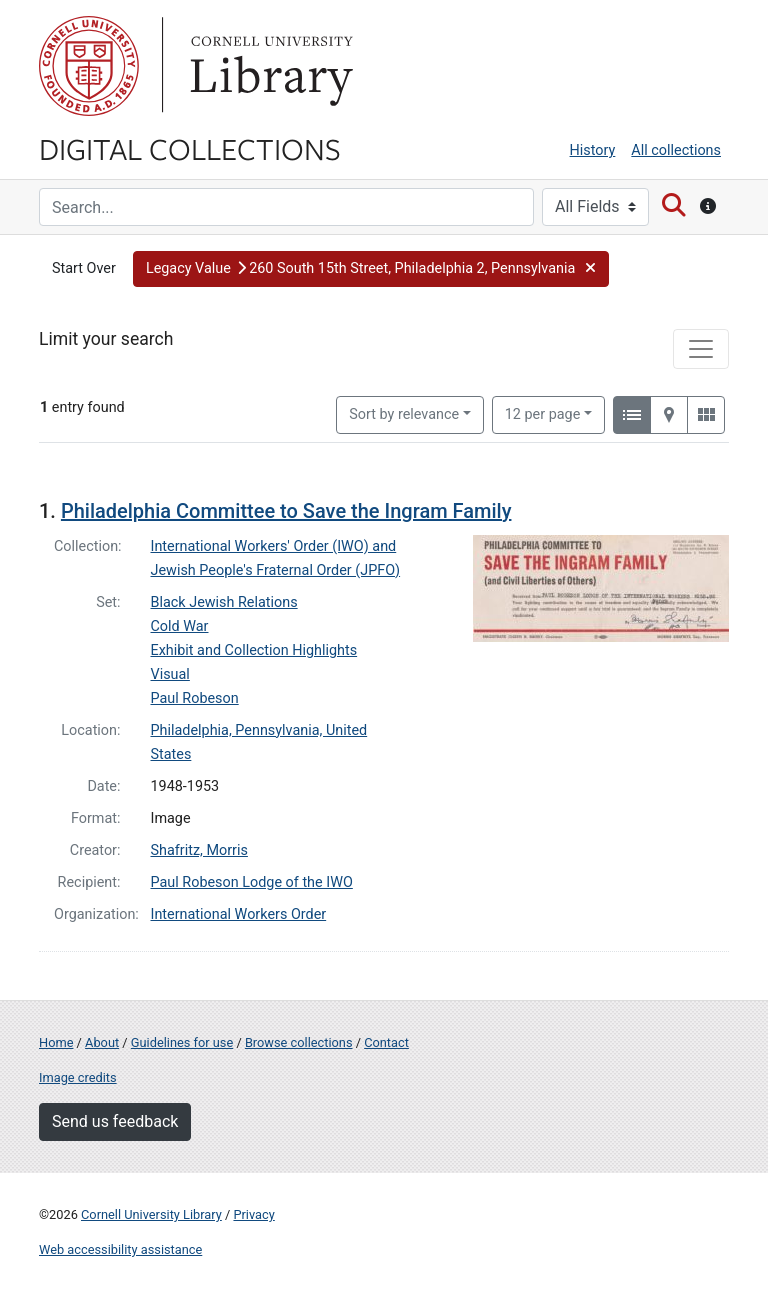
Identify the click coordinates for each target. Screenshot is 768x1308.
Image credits (78, 1077)
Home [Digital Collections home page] (56, 1042)
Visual (170, 674)
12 (543, 413)
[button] (371, 269)
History (593, 150)
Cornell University (89, 66)
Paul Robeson (195, 698)
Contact (386, 1042)
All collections (676, 150)
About (102, 1042)
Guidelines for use (182, 1042)
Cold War (180, 626)
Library (269, 66)
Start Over (84, 268)
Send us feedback (115, 1121)
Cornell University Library (151, 1214)
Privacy (253, 1214)
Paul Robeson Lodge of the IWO (252, 882)
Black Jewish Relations (224, 602)
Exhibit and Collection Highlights (254, 650)
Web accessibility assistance (120, 1249)
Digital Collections (190, 148)
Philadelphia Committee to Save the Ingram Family (286, 511)
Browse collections (299, 1042)
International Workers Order (239, 914)
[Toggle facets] (701, 349)
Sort (404, 414)
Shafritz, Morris (199, 850)
